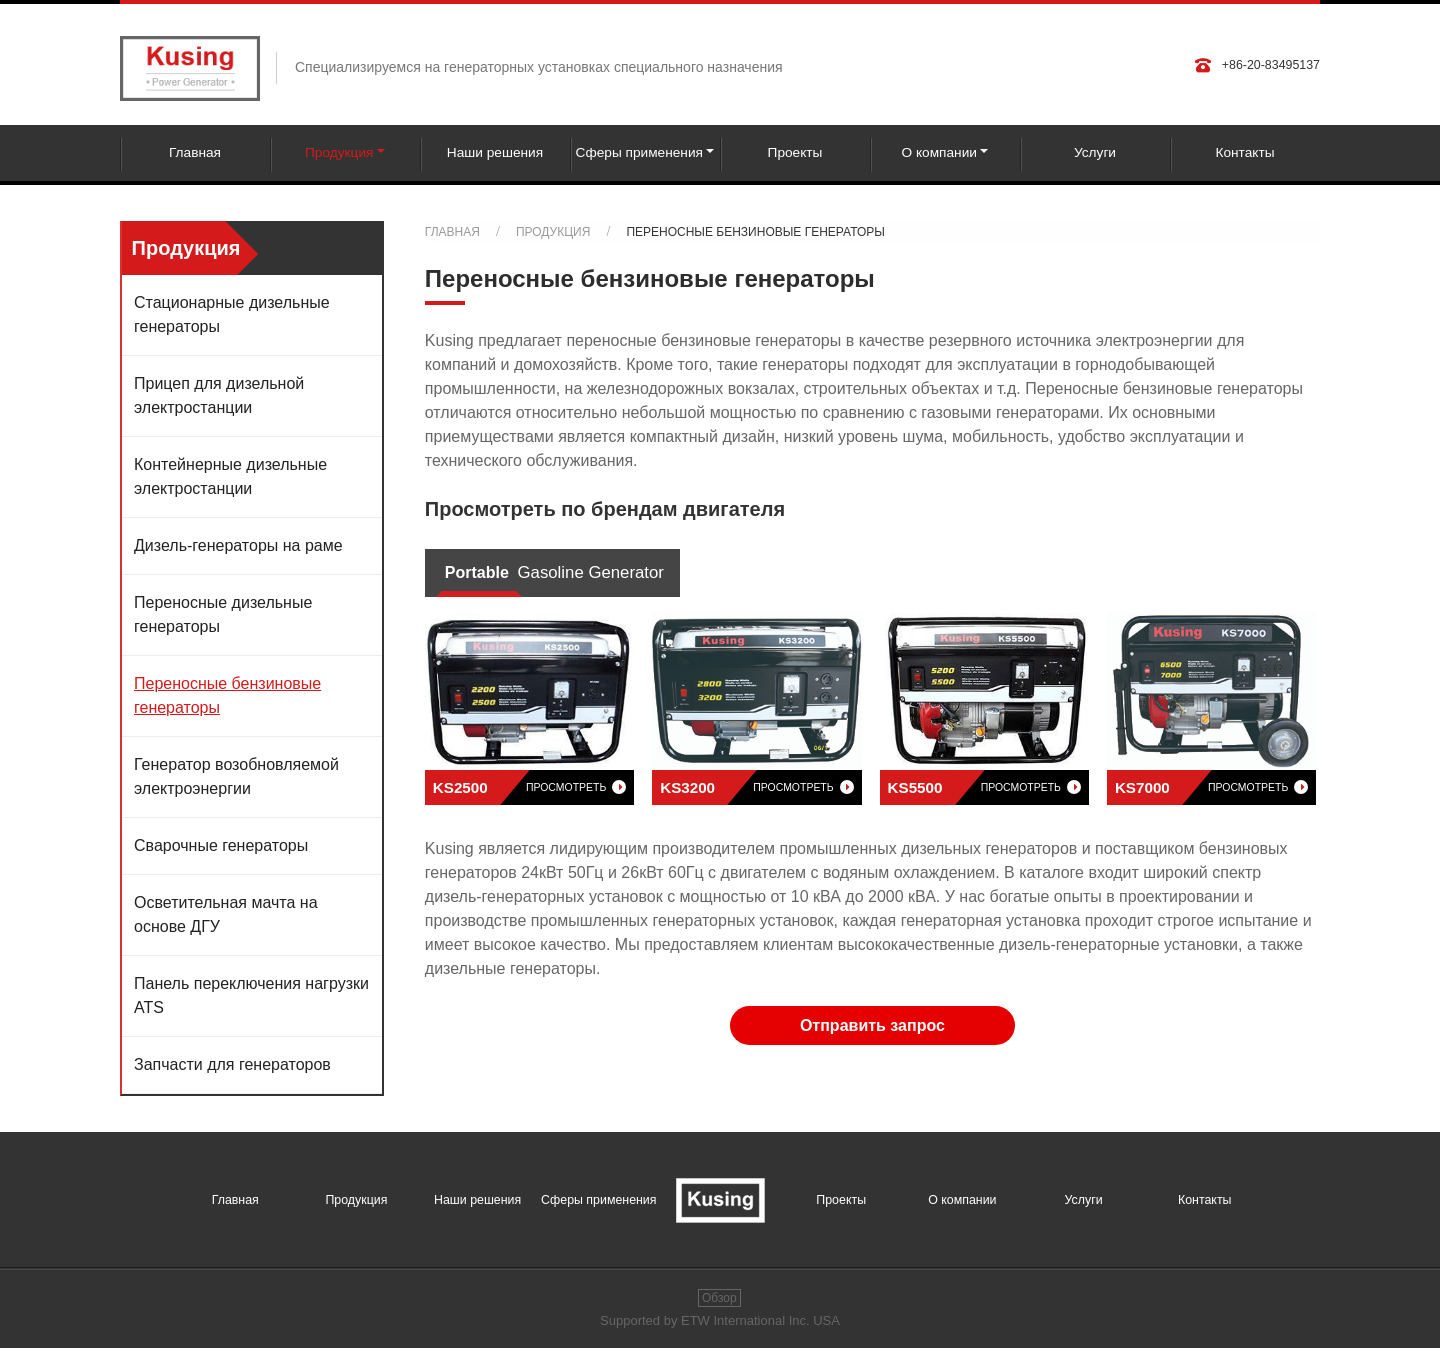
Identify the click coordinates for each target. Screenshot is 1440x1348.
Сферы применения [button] (639, 152)
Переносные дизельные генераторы (223, 614)
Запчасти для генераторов (232, 1064)
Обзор (719, 1298)
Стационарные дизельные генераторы (232, 314)
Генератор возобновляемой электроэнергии (236, 776)
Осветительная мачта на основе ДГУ (226, 914)
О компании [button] (939, 152)
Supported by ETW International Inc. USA (720, 1320)
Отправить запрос (872, 1025)
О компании (962, 1200)
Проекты (795, 152)
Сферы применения (598, 1200)
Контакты (1244, 152)
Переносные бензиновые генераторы (227, 695)
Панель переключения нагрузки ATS (251, 995)
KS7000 (1211, 787)
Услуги (1095, 152)
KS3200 (756, 787)
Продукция (553, 232)
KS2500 (529, 787)
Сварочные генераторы (221, 845)
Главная (195, 152)
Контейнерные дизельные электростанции (230, 476)
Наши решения (495, 152)
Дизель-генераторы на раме (238, 545)
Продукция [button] (339, 152)
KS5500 (984, 787)
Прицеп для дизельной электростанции (219, 395)
